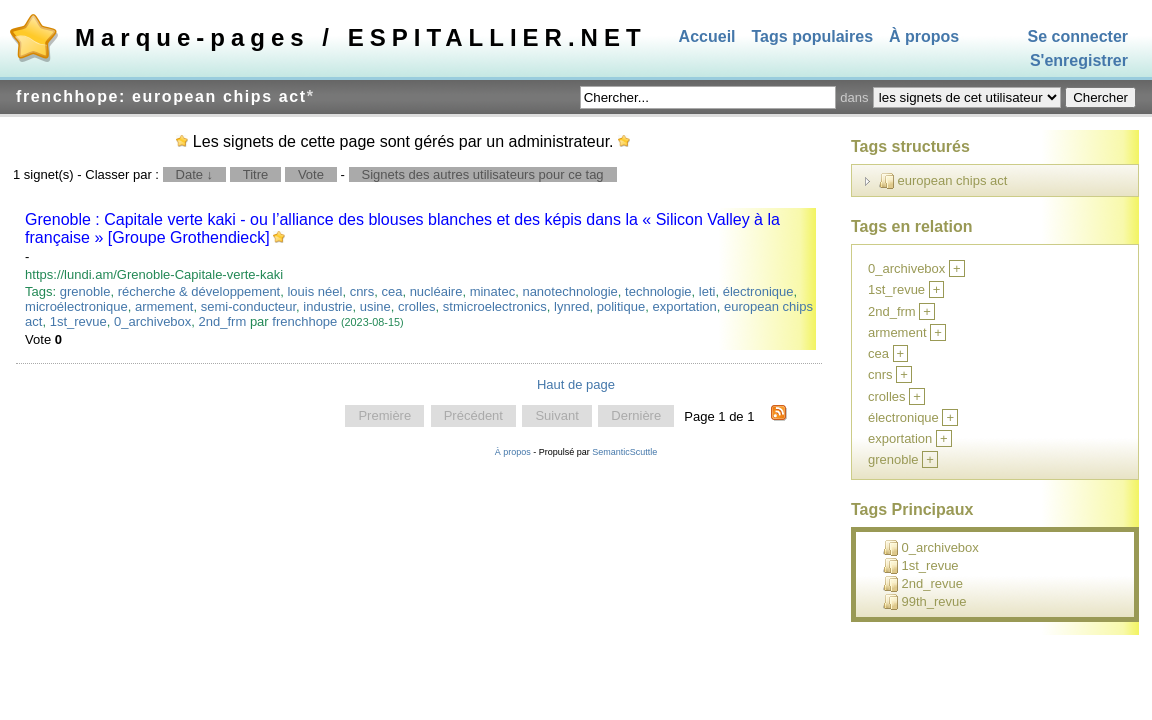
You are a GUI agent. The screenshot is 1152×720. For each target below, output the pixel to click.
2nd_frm (223, 321)
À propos (924, 36)
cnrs (362, 291)
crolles (417, 306)
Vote (311, 174)
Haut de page (576, 384)
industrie (327, 306)
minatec (493, 291)
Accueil (707, 36)
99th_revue (925, 602)
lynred (571, 306)
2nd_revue (923, 584)
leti (707, 291)
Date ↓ (195, 174)
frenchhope (304, 321)
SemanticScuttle (624, 452)
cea (391, 291)
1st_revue (78, 321)
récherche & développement (199, 291)
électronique (758, 291)
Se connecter (1078, 36)
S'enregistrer (1079, 61)
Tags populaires (813, 36)
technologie (658, 291)
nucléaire (436, 291)
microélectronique (76, 306)
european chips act (943, 181)
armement (164, 306)
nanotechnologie (569, 291)
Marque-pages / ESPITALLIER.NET (361, 37)
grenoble (85, 291)
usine (375, 306)
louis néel (314, 291)
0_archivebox (152, 321)
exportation (684, 306)
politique (621, 306)
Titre (256, 174)
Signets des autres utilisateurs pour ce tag (483, 174)
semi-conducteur (248, 306)
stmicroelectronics (495, 306)
